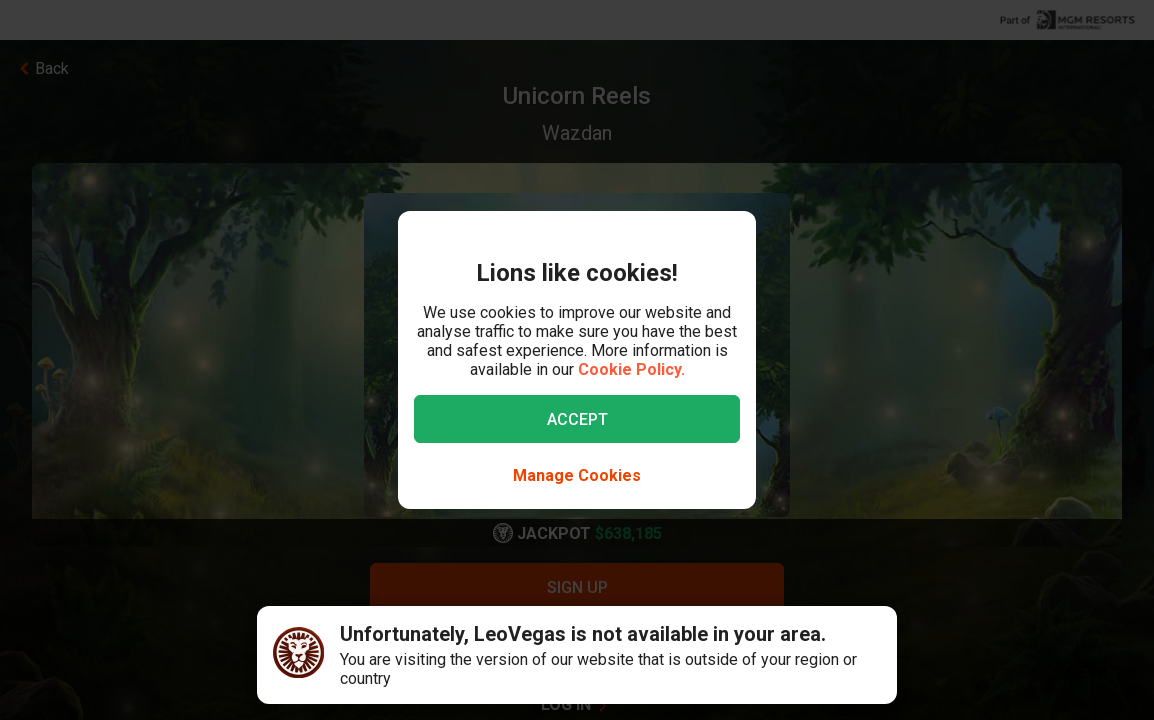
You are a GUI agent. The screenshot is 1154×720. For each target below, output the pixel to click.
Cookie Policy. (631, 369)
